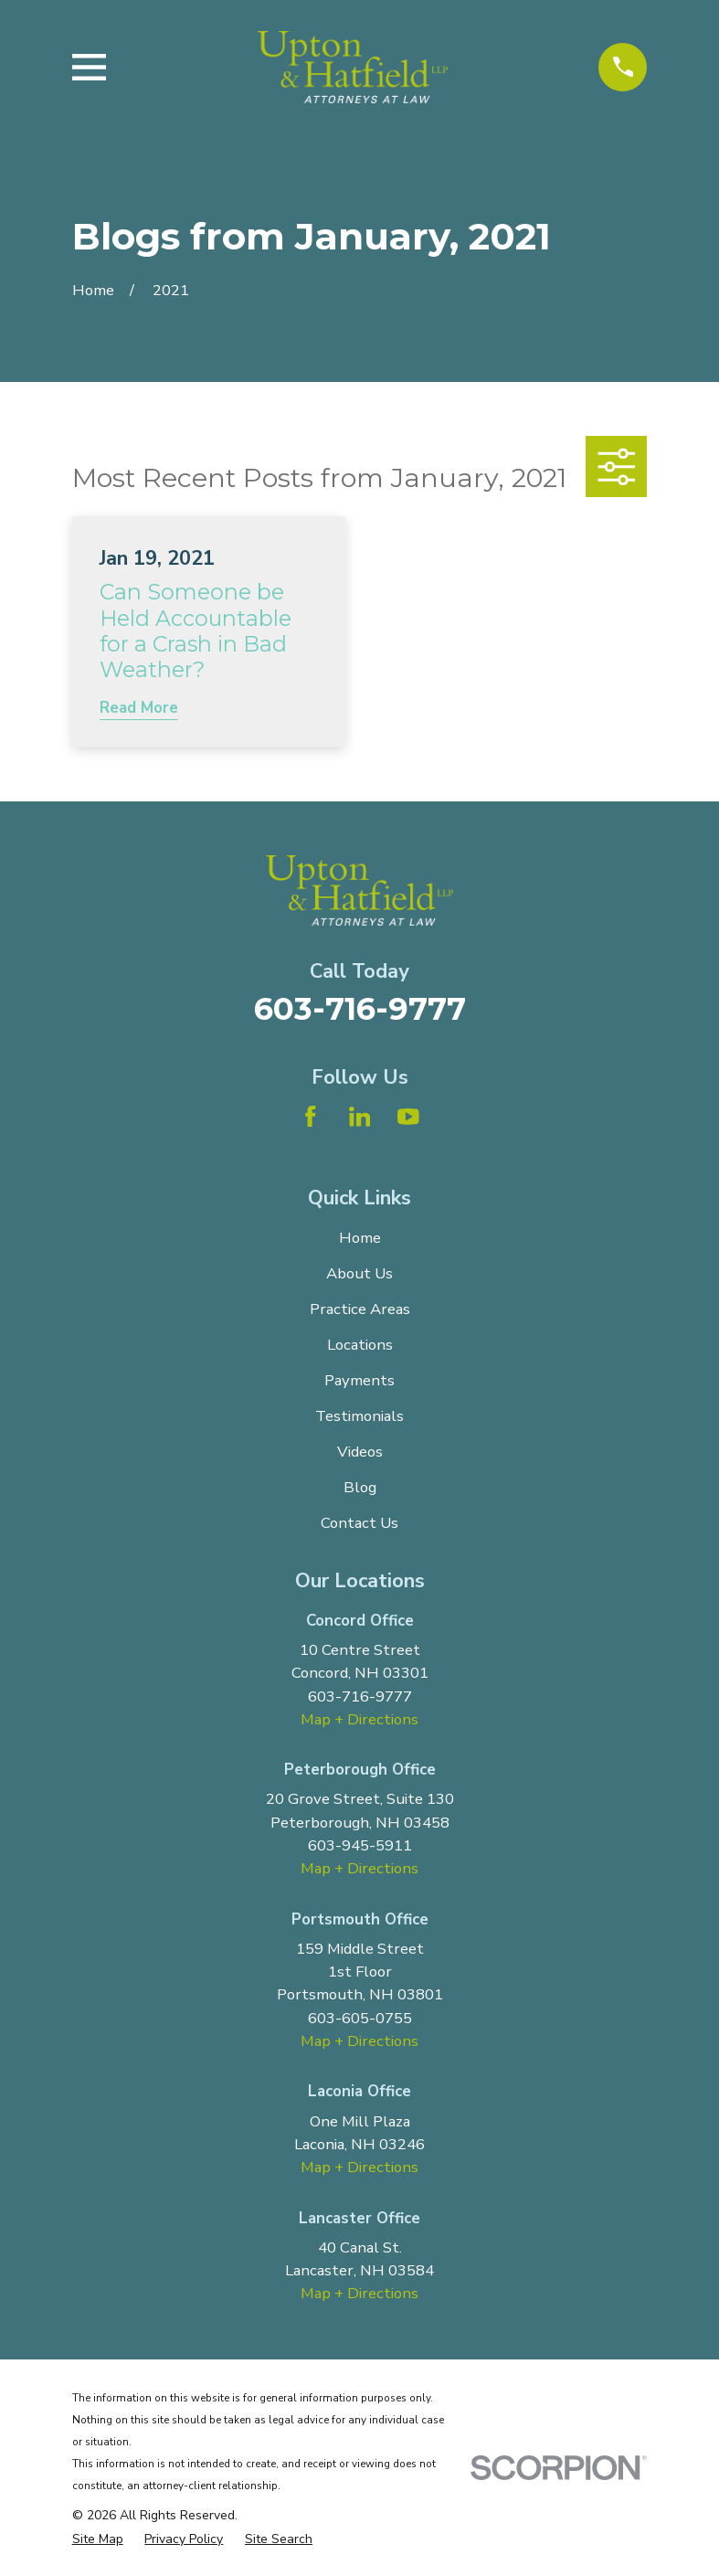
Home (360, 1237)
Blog (360, 1487)
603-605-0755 (360, 2018)
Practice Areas (360, 1309)
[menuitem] (97, 2539)
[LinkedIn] (360, 1117)
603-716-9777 (360, 1008)
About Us (359, 1273)
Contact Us (359, 1522)
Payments (359, 1380)
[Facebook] (311, 1117)
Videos (360, 1451)
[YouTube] (408, 1117)
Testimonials (359, 1415)
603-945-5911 (360, 1845)
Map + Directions (359, 1719)
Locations (360, 1344)
